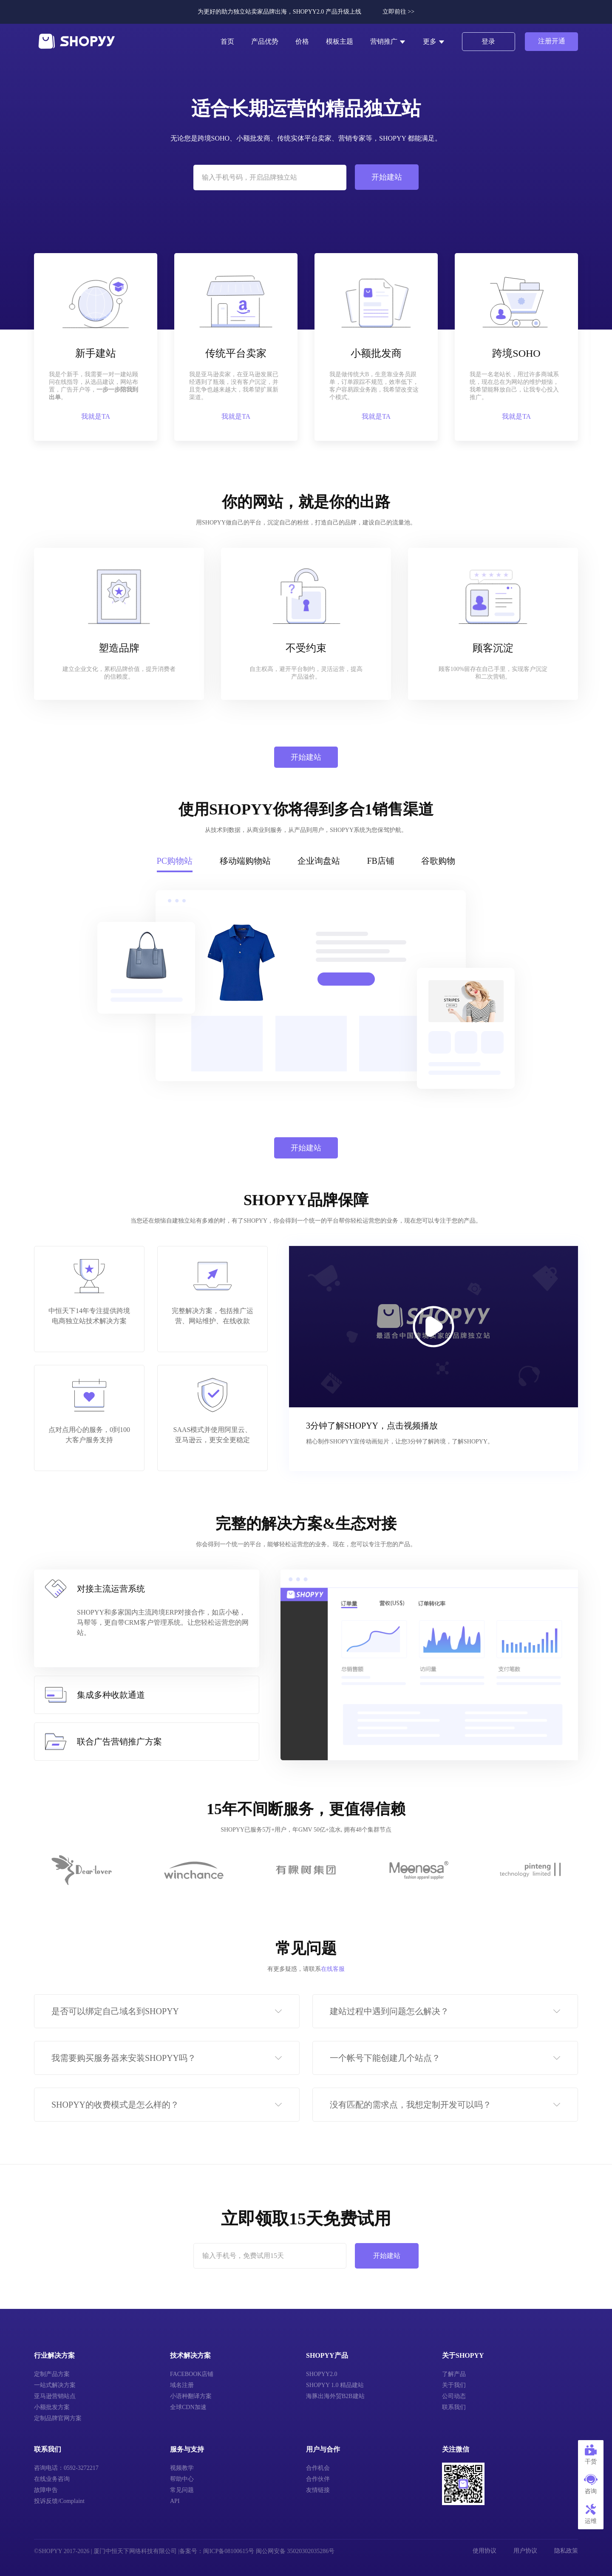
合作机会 (318, 2468)
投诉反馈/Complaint (59, 2501)
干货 (591, 2454)
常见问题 (182, 2490)
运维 (591, 2514)
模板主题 (339, 41)
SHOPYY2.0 (321, 2374)
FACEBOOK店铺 (191, 2374)
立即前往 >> (398, 11)
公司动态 (454, 2396)
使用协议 (484, 2551)
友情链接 (318, 2490)
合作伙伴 (318, 2479)
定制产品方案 (52, 2374)
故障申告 (46, 2490)
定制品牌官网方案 (58, 2418)
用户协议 (525, 2551)
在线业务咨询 (52, 2479)
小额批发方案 (52, 2407)
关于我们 (454, 2385)
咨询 (591, 2484)
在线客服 (333, 1969)
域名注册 (182, 2385)
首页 (227, 41)
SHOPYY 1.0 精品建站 (335, 2385)
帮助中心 (182, 2479)
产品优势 (264, 41)
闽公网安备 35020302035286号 (295, 2551)
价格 (302, 41)
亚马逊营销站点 (55, 2396)
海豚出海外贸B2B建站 (335, 2396)
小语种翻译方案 (191, 2396)
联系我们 (454, 2407)
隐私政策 (566, 2551)
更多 (434, 41)
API (175, 2501)
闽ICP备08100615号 (228, 2551)
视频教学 (182, 2468)
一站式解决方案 (55, 2385)
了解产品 (454, 2374)
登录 (488, 41)
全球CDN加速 (188, 2407)
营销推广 (388, 41)
